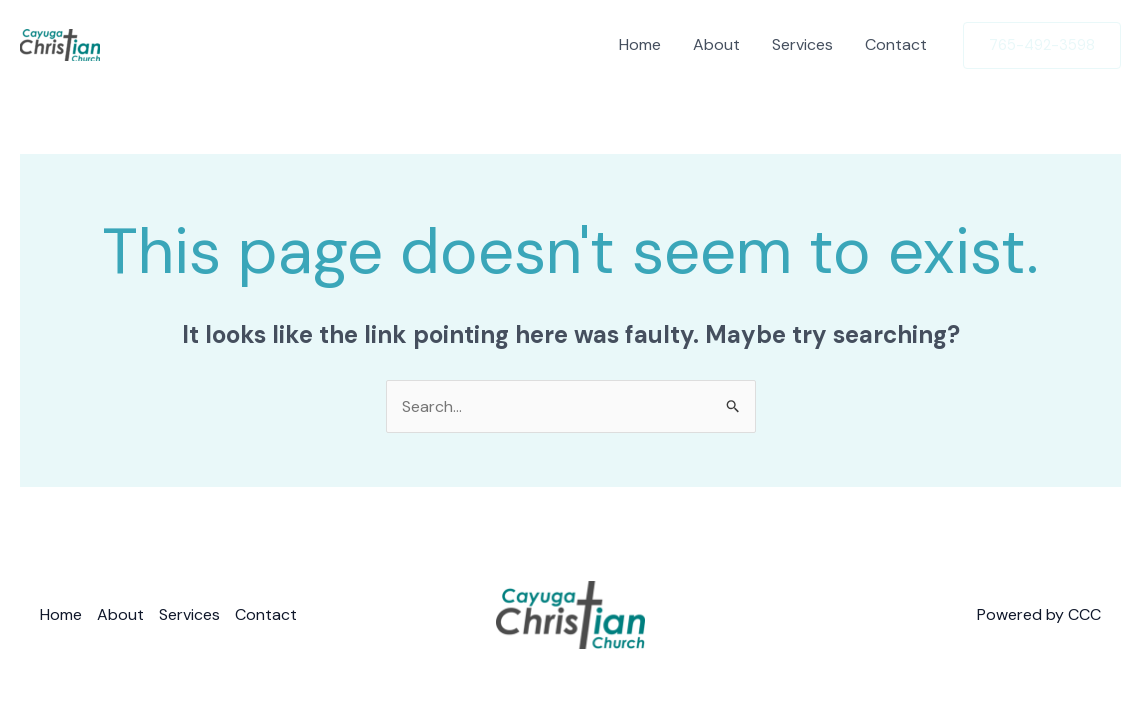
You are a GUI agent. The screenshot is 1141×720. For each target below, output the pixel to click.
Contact (896, 44)
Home (640, 44)
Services (802, 44)
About (716, 44)
